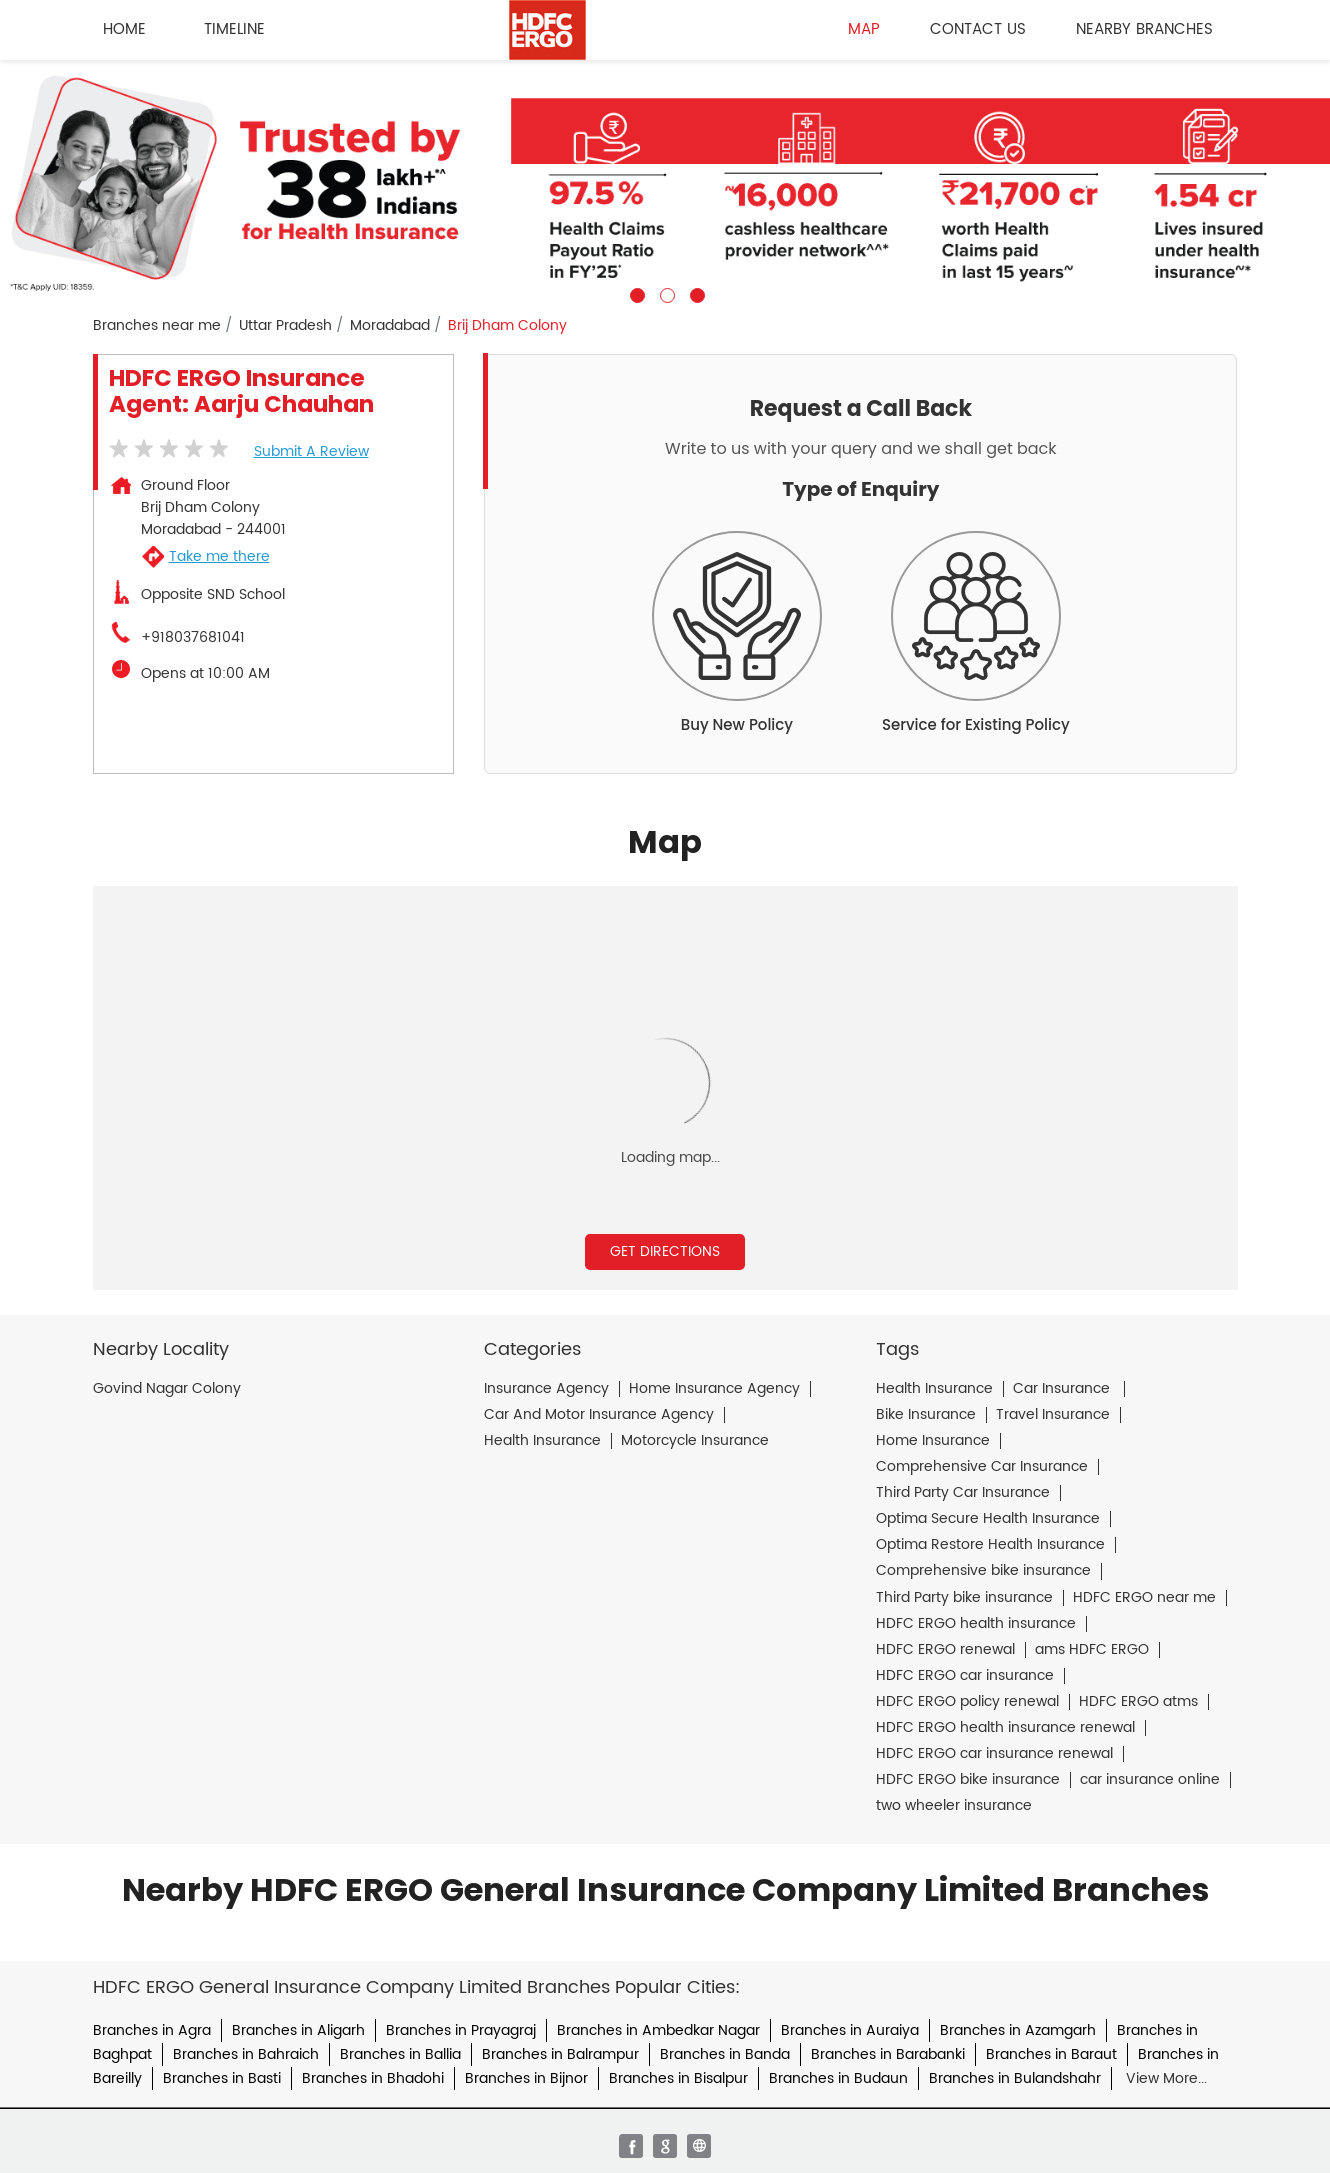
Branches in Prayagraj (461, 2030)
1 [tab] (635, 293)
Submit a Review (311, 451)
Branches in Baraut (1051, 2054)
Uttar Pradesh (285, 326)
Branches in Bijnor (526, 2078)
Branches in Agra (152, 2030)
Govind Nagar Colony (167, 1389)
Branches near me (157, 326)
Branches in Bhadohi (373, 2078)
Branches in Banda (725, 2054)
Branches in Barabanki (888, 2054)
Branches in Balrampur (560, 2054)
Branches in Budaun (838, 2078)
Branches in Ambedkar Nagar (658, 2030)
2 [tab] (665, 293)
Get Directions (665, 1251)
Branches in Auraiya (850, 2030)
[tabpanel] (665, 181)
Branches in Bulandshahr (1015, 2078)
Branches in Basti (222, 2078)
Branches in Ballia (400, 2054)
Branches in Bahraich (246, 2054)
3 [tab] (695, 293)
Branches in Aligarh (298, 2030)
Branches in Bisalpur (678, 2078)
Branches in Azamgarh (1018, 2030)
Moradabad (390, 326)
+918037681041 (193, 638)
